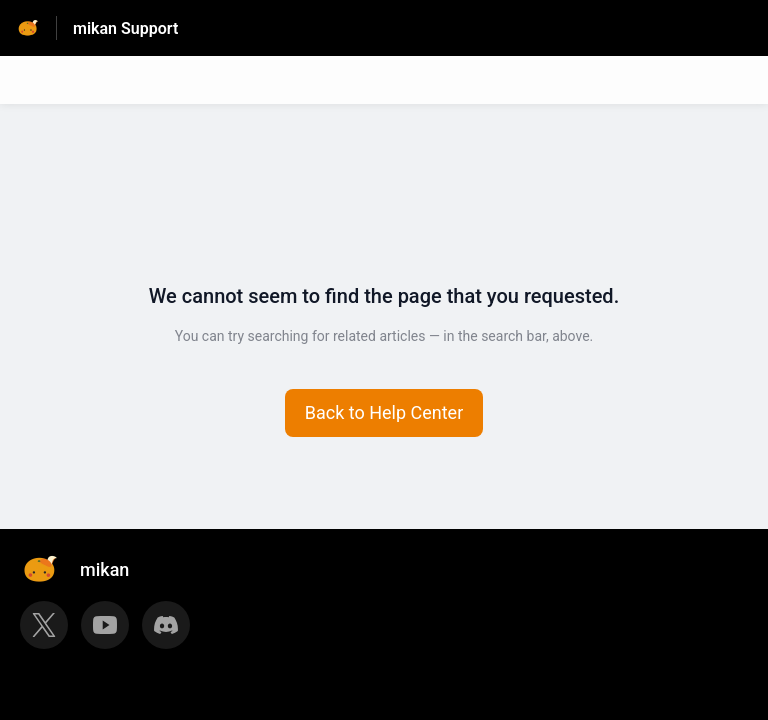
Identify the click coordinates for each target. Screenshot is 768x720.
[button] (384, 413)
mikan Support (125, 28)
